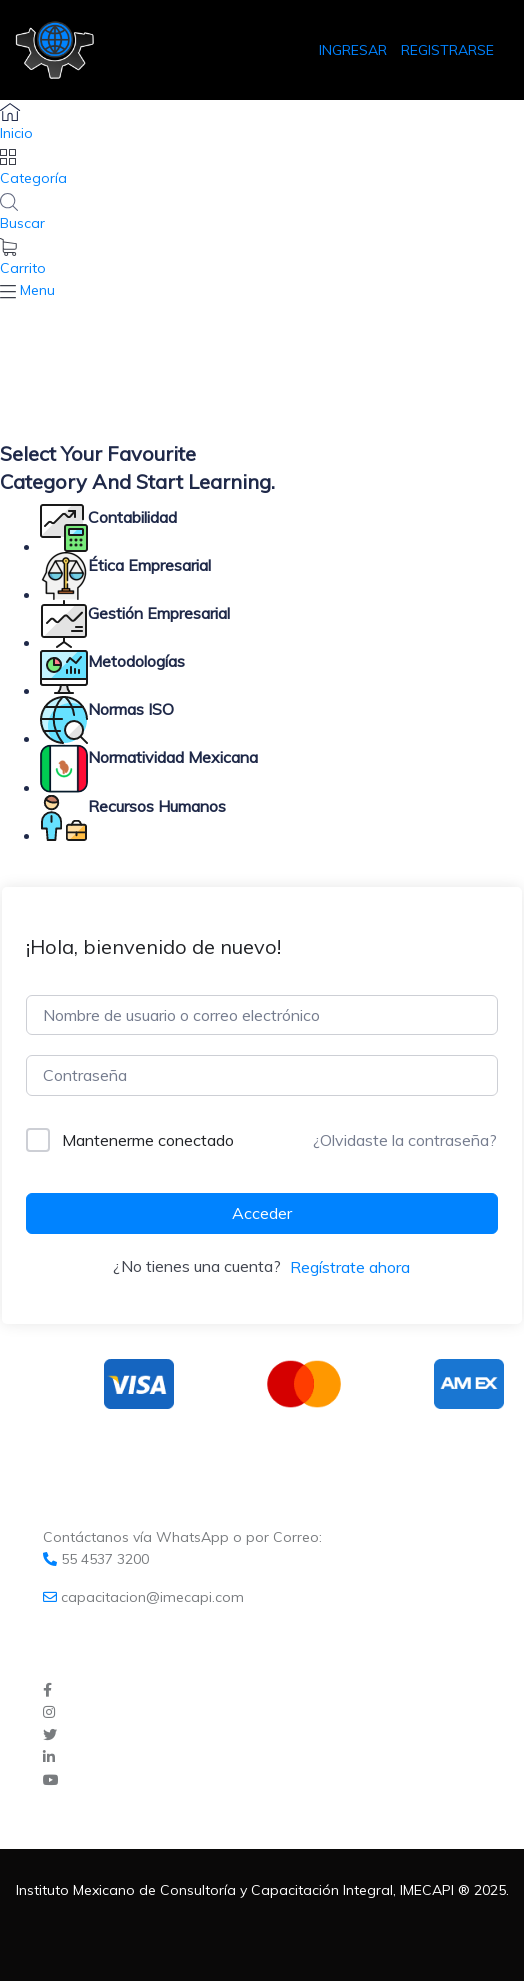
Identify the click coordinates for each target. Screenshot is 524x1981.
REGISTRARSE (447, 50)
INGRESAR (355, 50)
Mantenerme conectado (148, 1140)
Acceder (262, 1213)
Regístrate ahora (350, 1267)
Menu (37, 290)
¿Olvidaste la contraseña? (405, 1140)
